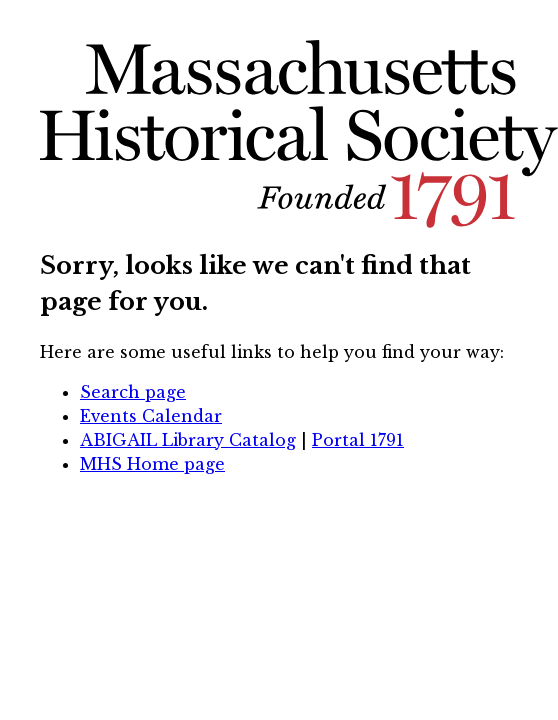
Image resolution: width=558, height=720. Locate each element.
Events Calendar (151, 416)
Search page (133, 392)
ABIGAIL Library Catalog (188, 440)
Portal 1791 (358, 440)
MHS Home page (152, 464)
